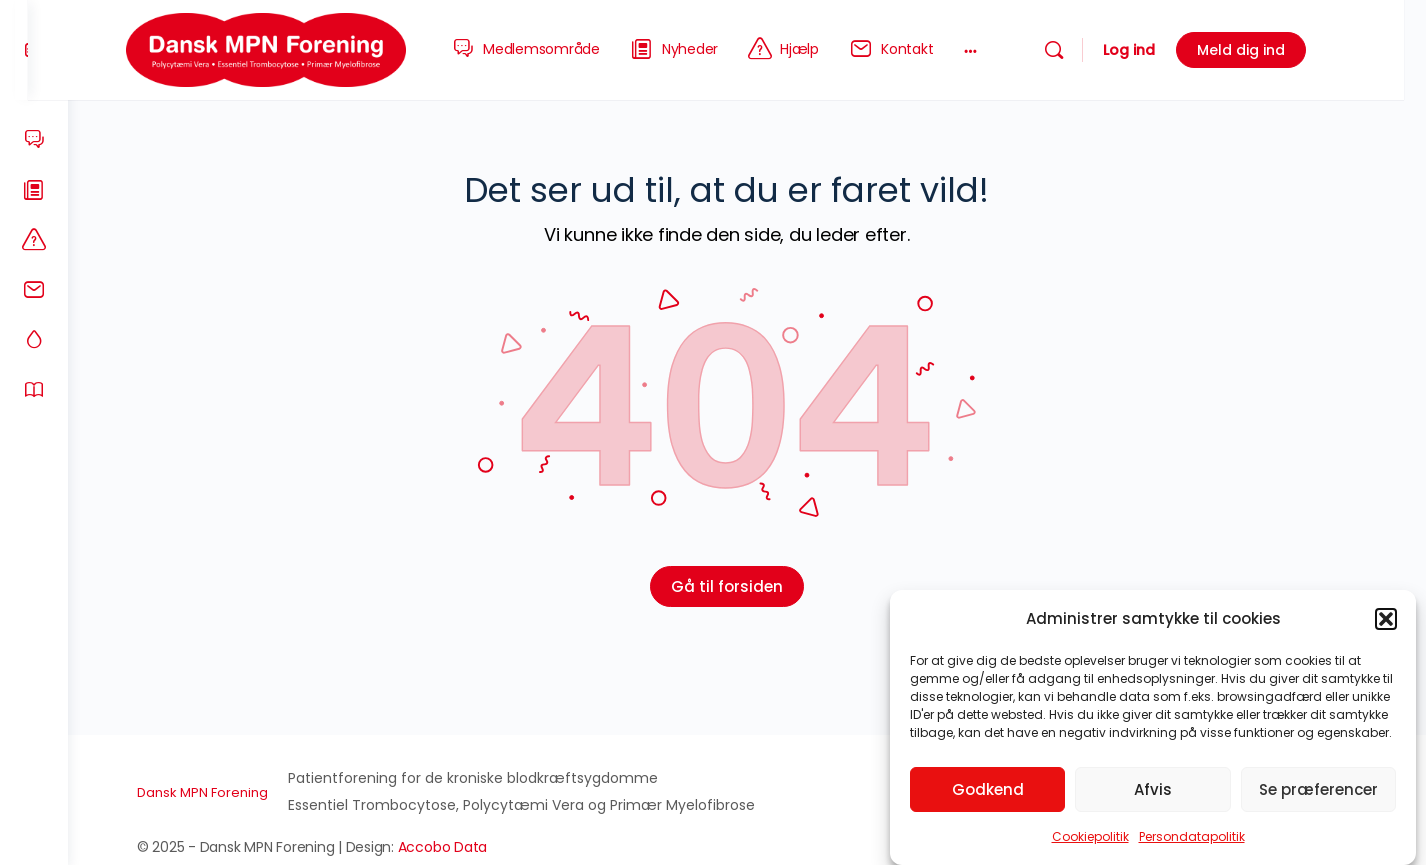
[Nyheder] (34, 190)
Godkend (988, 789)
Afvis (1153, 789)
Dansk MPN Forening (222, 792)
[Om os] (34, 390)
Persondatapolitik (1192, 836)
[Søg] (1085, 50)
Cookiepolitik (1090, 836)
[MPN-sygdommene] (34, 340)
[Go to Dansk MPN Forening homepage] (297, 48)
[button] (1386, 619)
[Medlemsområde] (34, 140)
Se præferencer (1318, 789)
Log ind (1160, 50)
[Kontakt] (34, 290)
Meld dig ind (1272, 50)
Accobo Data (462, 847)
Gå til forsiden (747, 586)
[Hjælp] (34, 240)
